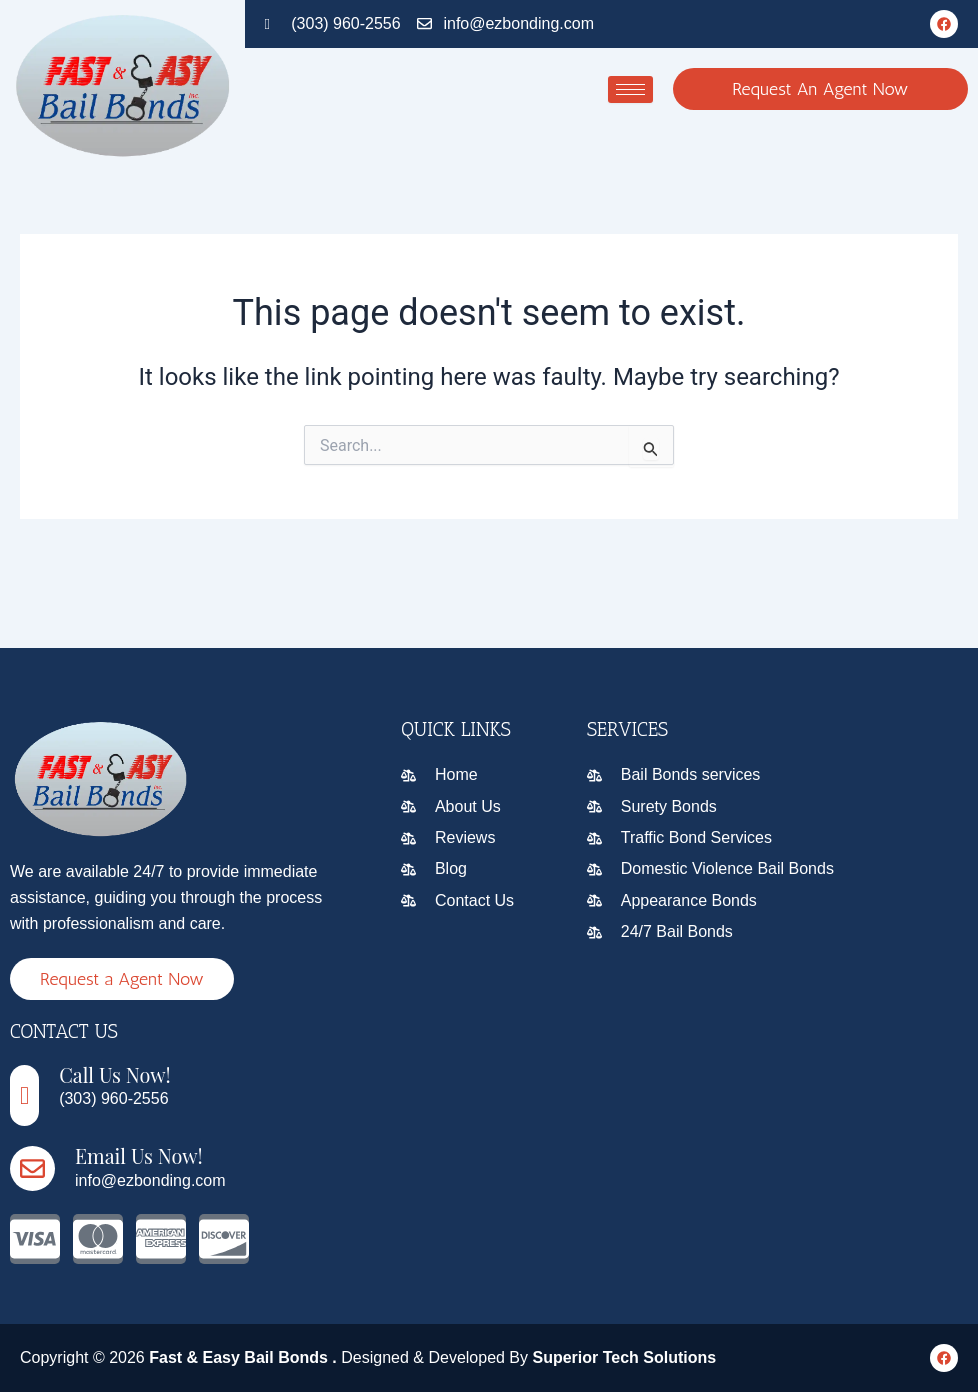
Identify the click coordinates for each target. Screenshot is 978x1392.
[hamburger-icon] (630, 89)
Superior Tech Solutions (624, 1357)
